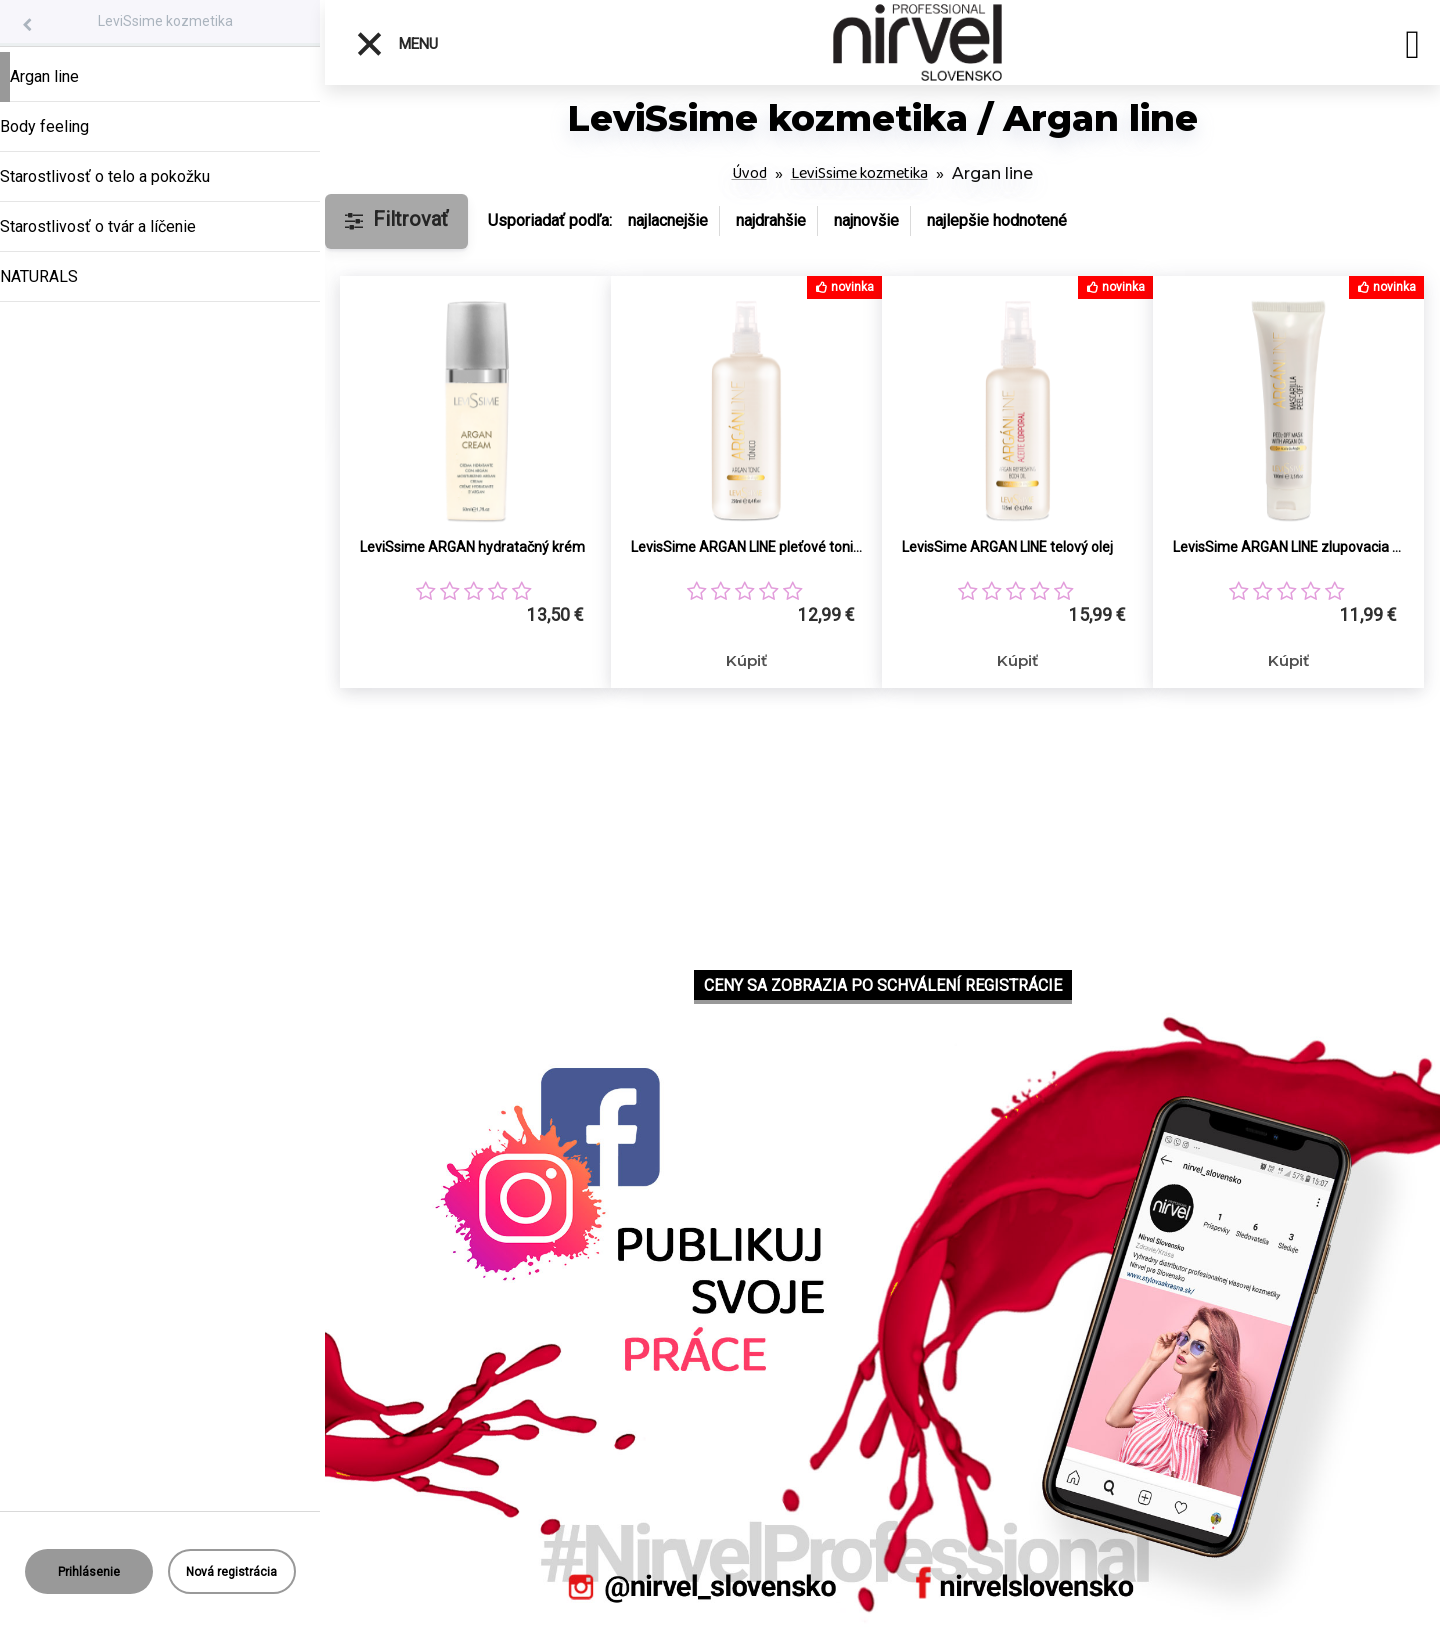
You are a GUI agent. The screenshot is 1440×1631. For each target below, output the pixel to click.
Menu (396, 44)
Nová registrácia (231, 1572)
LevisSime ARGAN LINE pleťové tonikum (746, 547)
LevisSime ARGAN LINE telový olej (1007, 547)
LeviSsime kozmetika (165, 21)
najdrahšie (771, 220)
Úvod (749, 173)
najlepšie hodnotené (997, 220)
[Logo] (917, 42)
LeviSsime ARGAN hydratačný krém (472, 547)
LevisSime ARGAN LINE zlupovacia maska (1288, 547)
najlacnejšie (668, 220)
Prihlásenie (89, 1572)
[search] (1412, 48)
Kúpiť (746, 660)
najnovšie (866, 220)
